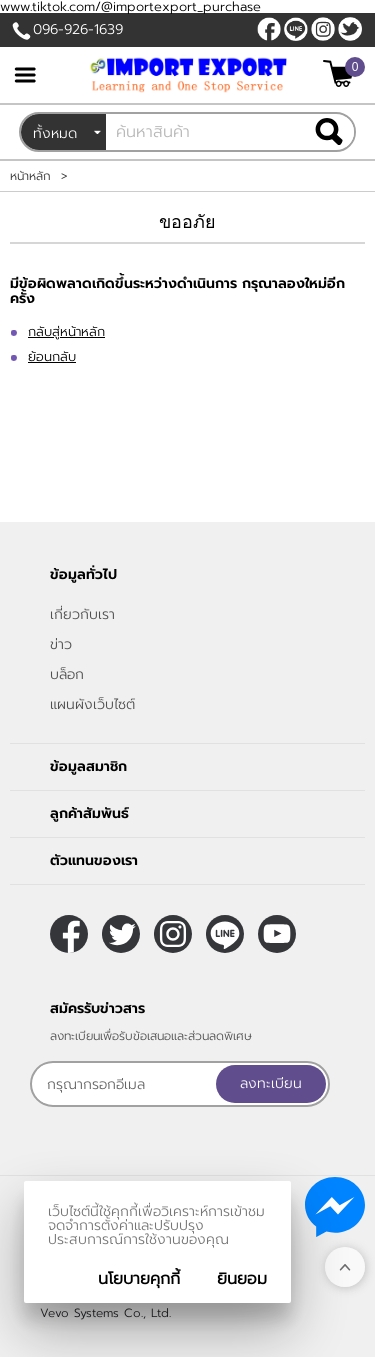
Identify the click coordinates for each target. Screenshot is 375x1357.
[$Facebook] (269, 29)
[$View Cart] (341, 73)
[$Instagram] (323, 29)
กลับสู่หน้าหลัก (66, 331)
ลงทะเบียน (271, 1083)
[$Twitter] (350, 29)
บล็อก (67, 674)
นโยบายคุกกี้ (139, 1279)
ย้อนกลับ (52, 356)
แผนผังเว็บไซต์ (92, 704)
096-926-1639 (78, 29)
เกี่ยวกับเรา (82, 614)
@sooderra (296, 29)
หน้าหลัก (30, 176)
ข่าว (61, 644)
